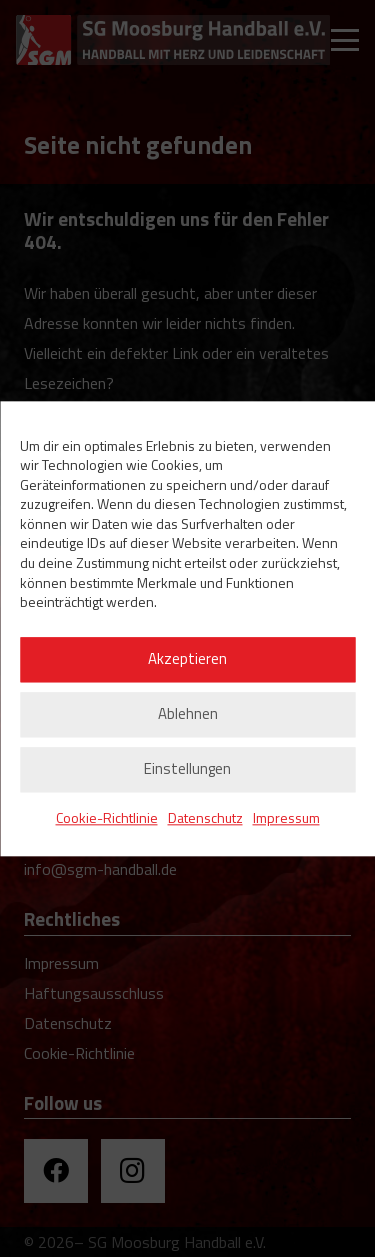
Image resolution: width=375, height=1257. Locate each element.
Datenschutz (205, 817)
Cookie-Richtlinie (107, 817)
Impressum (286, 817)
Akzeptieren (187, 659)
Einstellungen (187, 769)
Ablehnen (188, 714)
